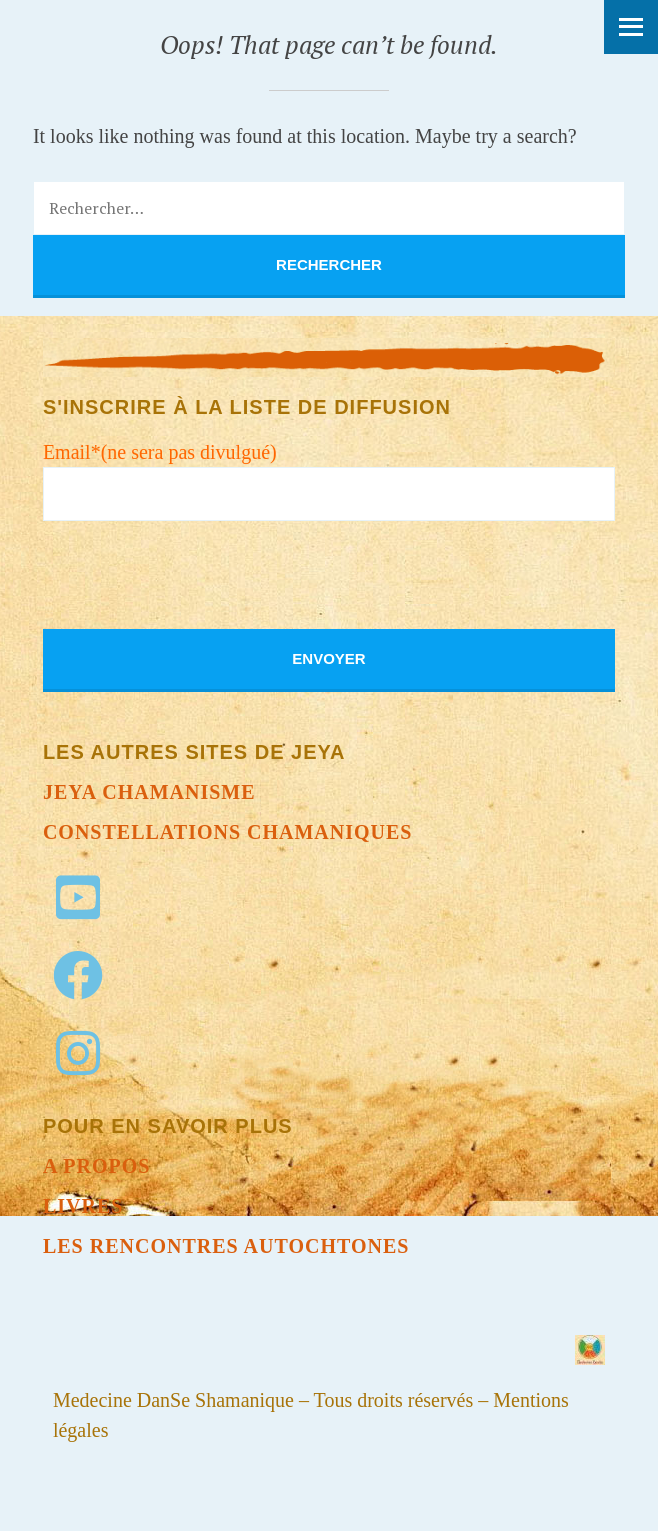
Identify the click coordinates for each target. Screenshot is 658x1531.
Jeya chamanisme (149, 792)
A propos (96, 1166)
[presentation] (195, 590)
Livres (83, 1206)
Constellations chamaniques (228, 832)
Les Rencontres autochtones (226, 1246)
